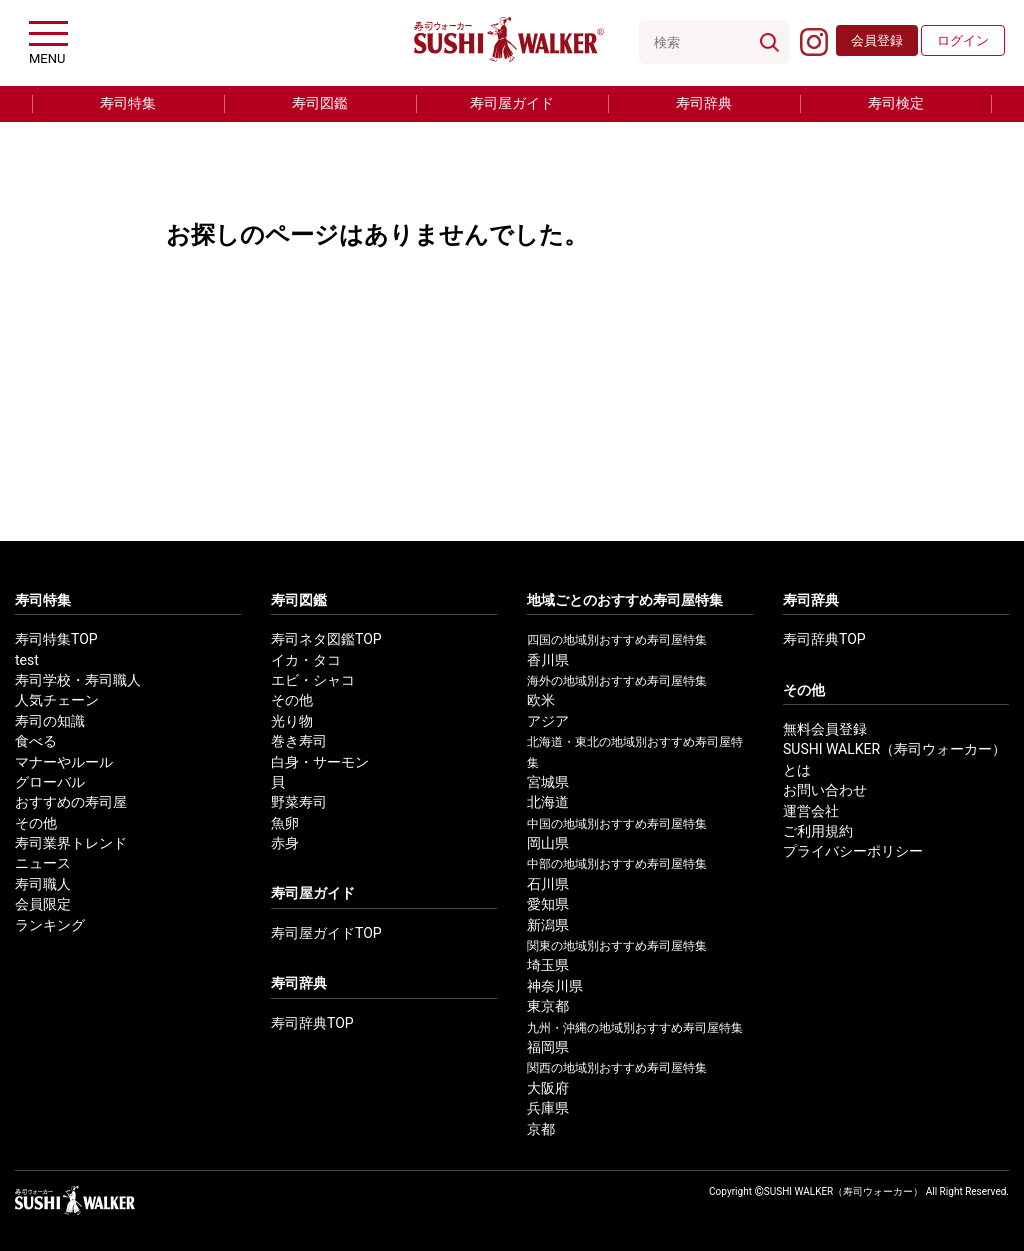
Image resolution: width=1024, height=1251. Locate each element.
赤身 (285, 843)
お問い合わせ (825, 790)
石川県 (548, 884)
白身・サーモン (320, 762)
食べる (36, 741)
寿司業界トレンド (71, 843)
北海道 (548, 802)
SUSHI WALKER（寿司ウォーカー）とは (894, 759)
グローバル (50, 782)
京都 (541, 1129)
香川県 (548, 660)
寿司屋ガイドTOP (326, 933)
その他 (36, 823)
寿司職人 (43, 884)
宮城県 (548, 782)
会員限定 (43, 904)
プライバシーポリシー (853, 851)
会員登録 (877, 40)
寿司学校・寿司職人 (78, 680)
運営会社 (811, 811)
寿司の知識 (50, 721)
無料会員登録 (825, 729)
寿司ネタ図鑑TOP (326, 639)
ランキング (50, 925)
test (27, 660)
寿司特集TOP (56, 639)
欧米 (541, 700)
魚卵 (285, 823)
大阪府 (548, 1088)
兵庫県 (548, 1108)
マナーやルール (64, 762)
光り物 (292, 721)
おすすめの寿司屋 (71, 802)
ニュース (43, 863)
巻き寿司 (299, 741)
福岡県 (548, 1047)
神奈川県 (555, 986)
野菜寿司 (299, 802)
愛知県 (548, 904)
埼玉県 (548, 965)
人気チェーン (57, 700)
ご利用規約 (818, 831)
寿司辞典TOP (312, 1023)
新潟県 (548, 925)
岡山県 (548, 843)
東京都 (548, 1006)
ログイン (963, 40)
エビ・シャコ (313, 680)
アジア (548, 721)
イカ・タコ (306, 660)
